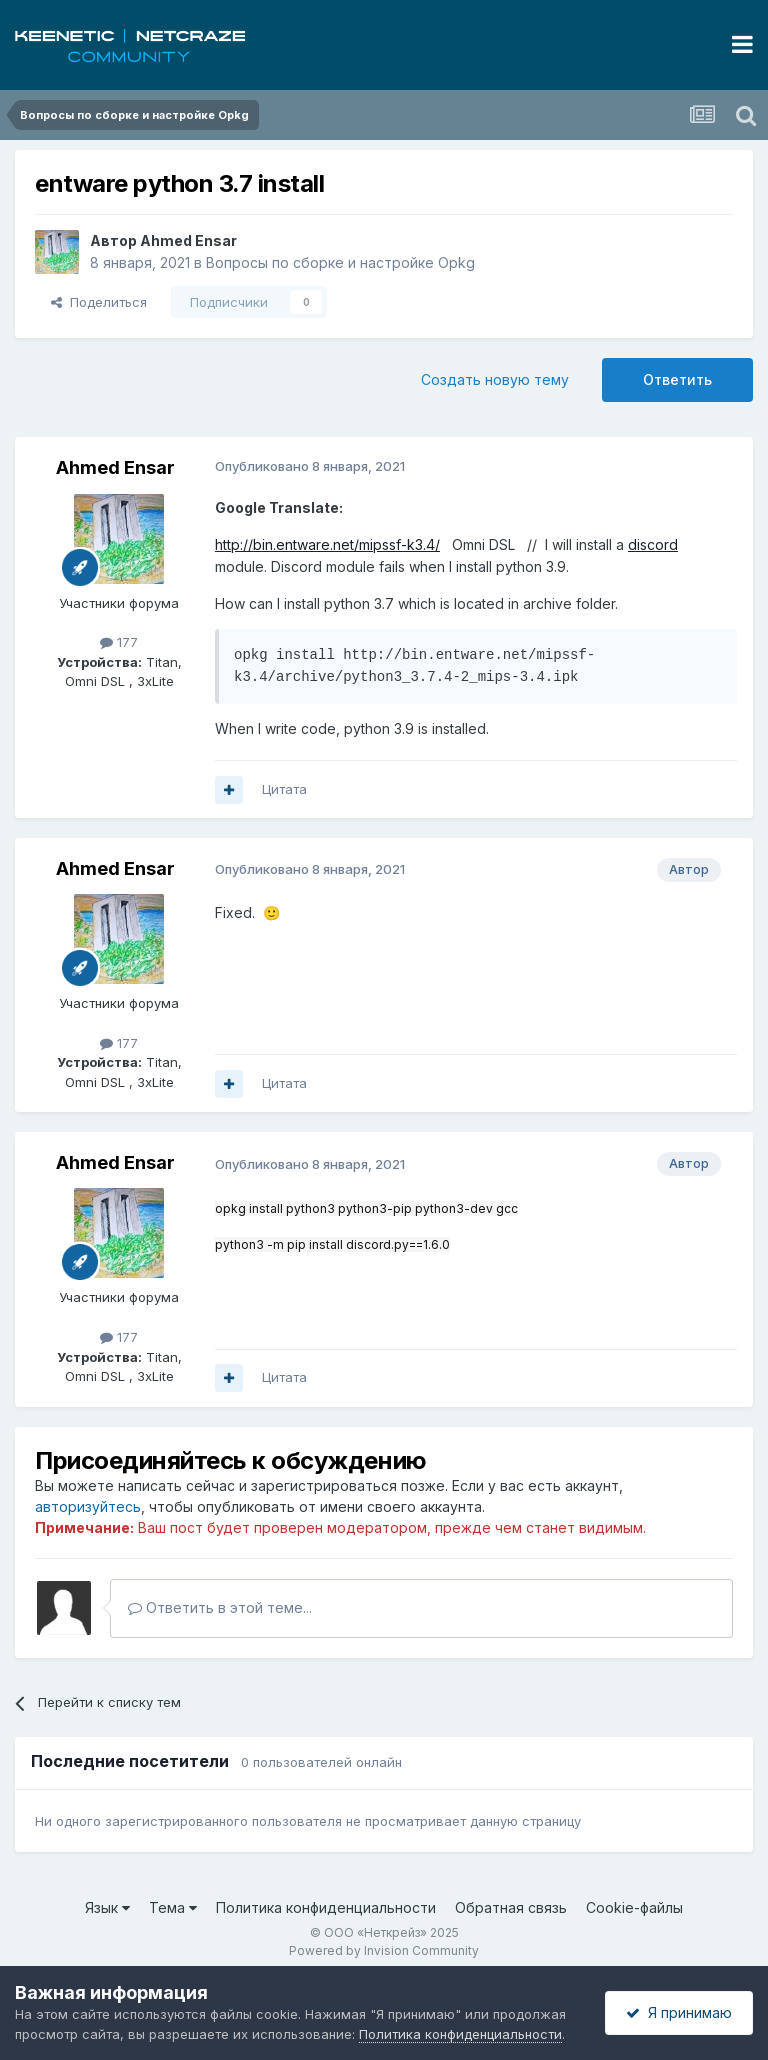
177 (119, 642)
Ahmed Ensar (188, 240)
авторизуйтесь (88, 1506)
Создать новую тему (495, 379)
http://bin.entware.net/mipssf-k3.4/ (327, 544)
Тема (173, 1907)
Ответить (677, 379)
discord (653, 544)
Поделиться (99, 302)
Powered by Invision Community (384, 1950)
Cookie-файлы (634, 1907)
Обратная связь (511, 1907)
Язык (107, 1907)
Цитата (284, 789)
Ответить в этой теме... (220, 1607)
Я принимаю (679, 2012)
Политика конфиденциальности (326, 1907)
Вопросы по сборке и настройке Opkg (340, 262)
